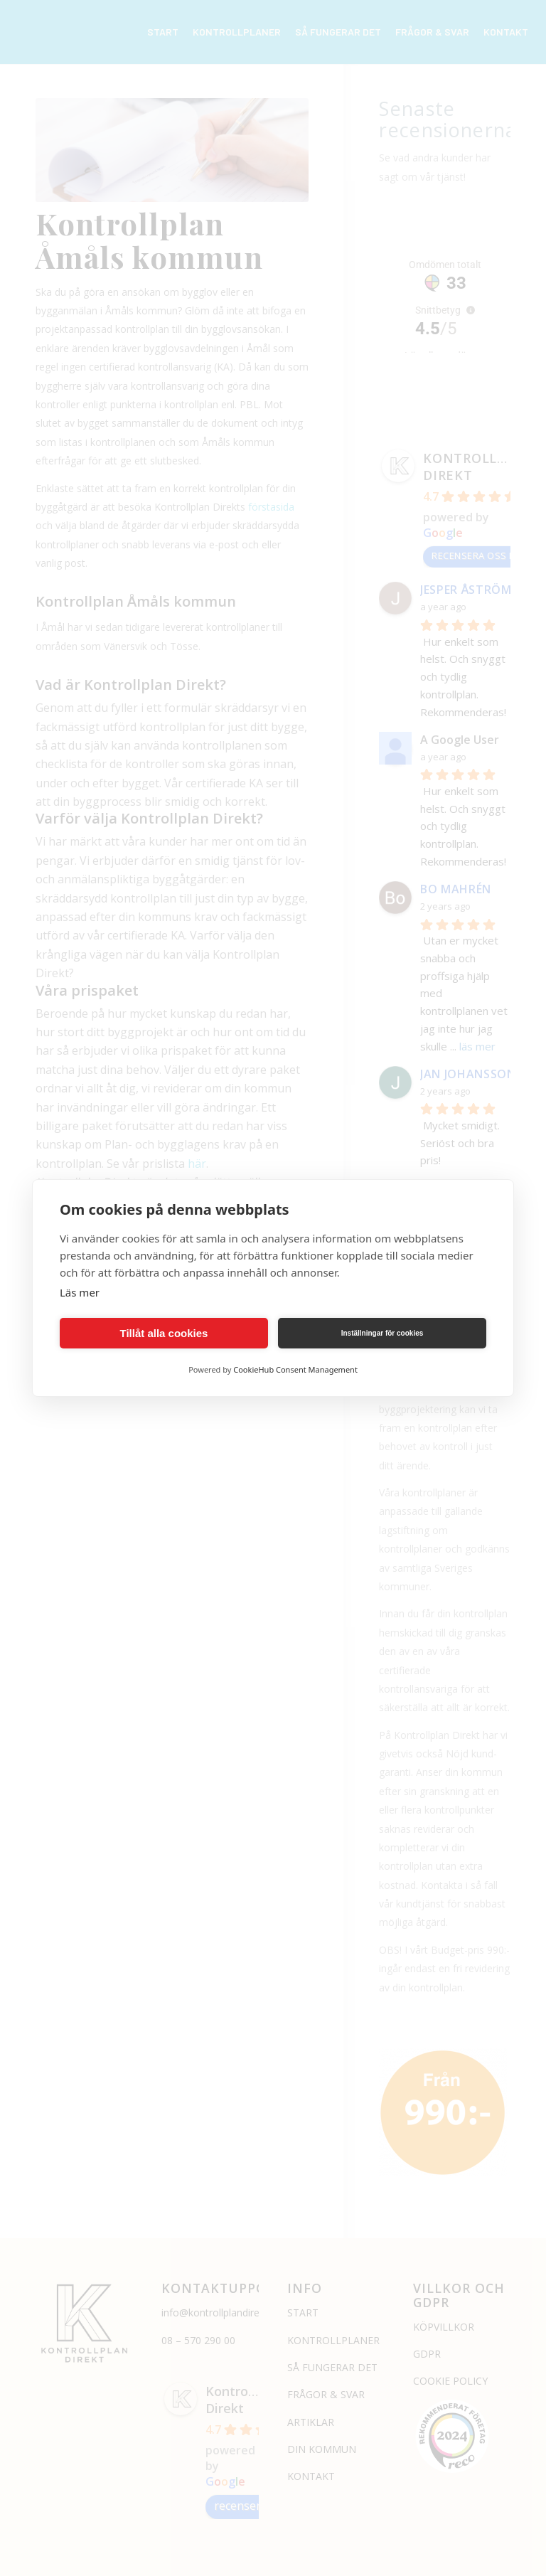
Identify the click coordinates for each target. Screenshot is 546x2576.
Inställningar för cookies (382, 1333)
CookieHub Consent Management (295, 1369)
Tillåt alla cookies (164, 1333)
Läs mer (80, 1292)
